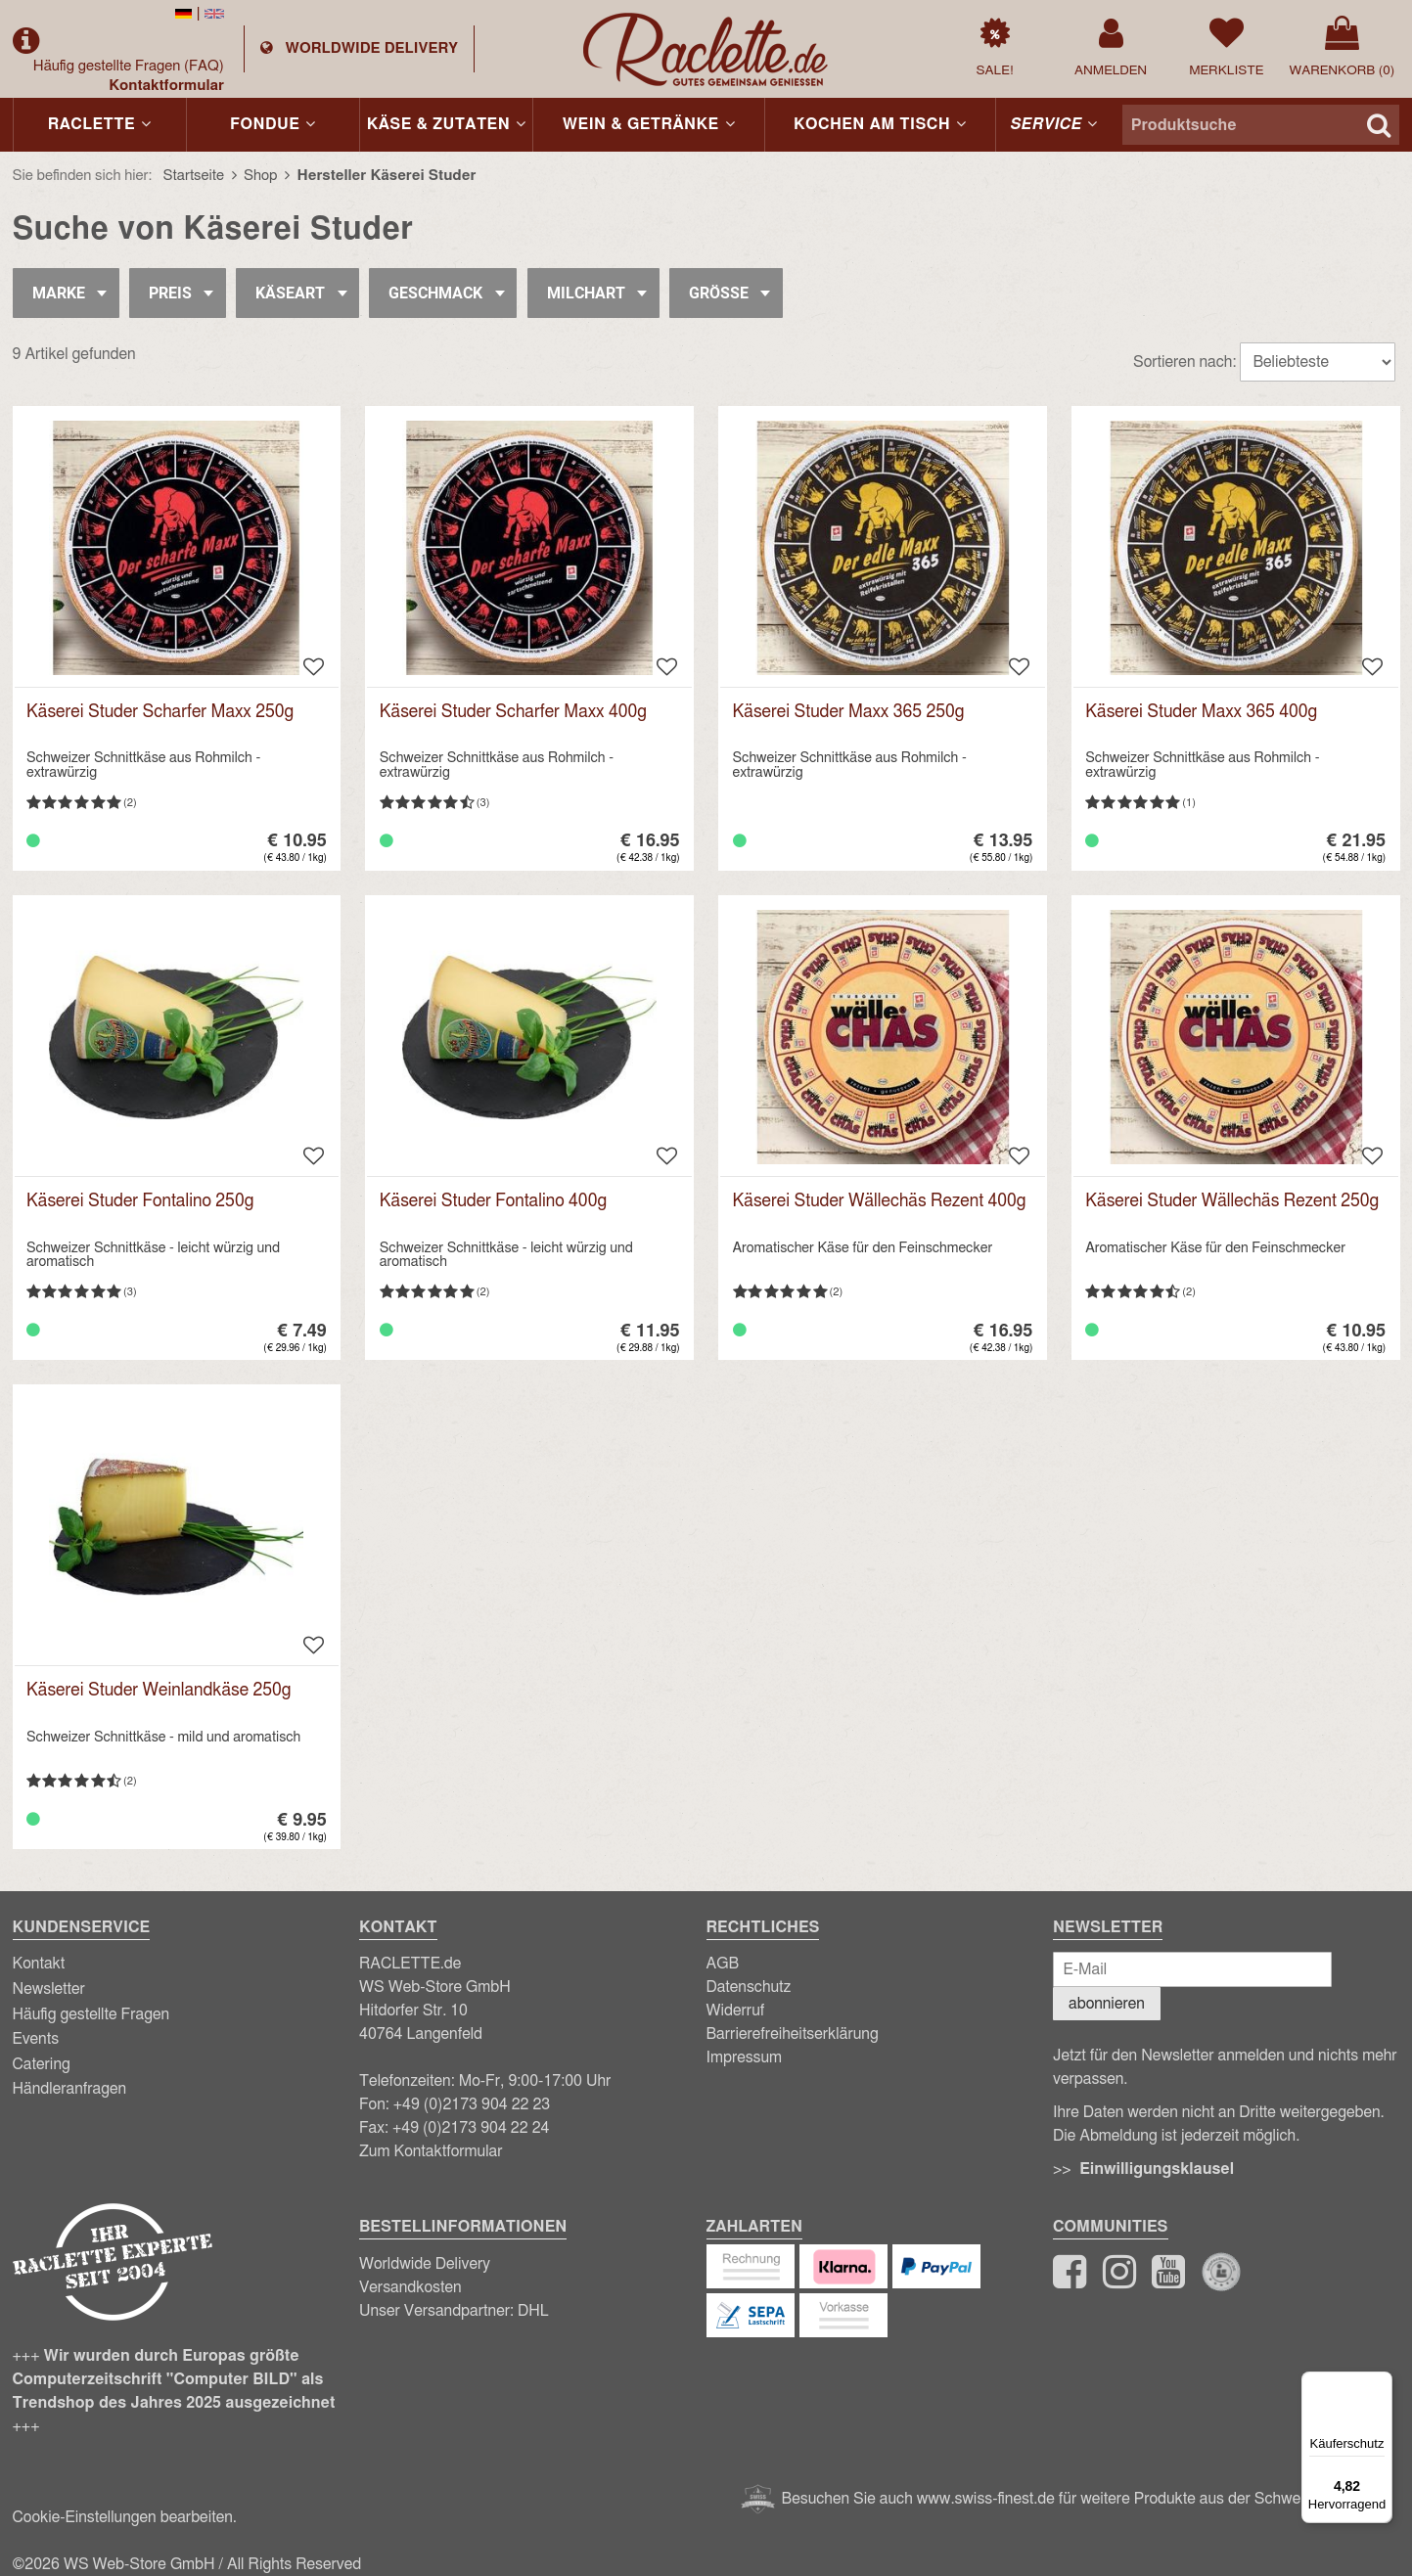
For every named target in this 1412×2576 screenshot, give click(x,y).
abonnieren (1107, 2003)
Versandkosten (410, 2287)
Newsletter (49, 1989)
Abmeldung (1118, 2136)
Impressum (744, 2057)
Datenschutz (749, 1987)
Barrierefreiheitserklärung (792, 2034)
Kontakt (39, 1963)
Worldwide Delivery (424, 2264)
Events (36, 2039)
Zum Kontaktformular (431, 2151)
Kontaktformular (166, 85)
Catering (41, 2064)
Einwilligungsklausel (1156, 2169)
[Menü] (1380, 2383)
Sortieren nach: (1184, 362)
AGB (723, 1963)
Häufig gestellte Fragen (128, 66)
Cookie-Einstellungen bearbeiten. (125, 2517)
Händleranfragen (70, 2089)
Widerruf (735, 2010)
